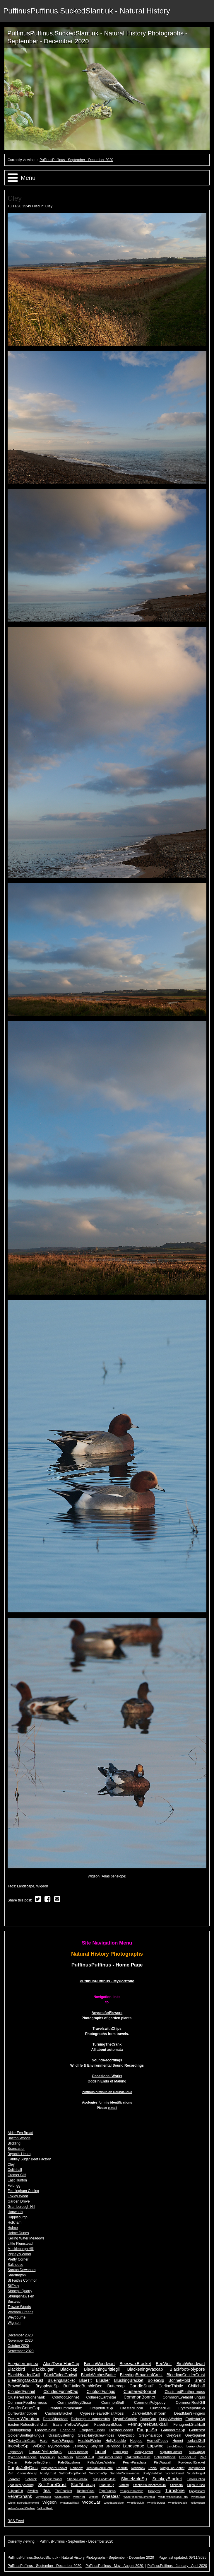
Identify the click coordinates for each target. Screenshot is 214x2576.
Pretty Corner (18, 2259)
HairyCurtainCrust (21, 2441)
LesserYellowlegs (45, 2451)
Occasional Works (107, 2076)
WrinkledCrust (156, 2502)
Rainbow (76, 2468)
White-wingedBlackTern (173, 2496)
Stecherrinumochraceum (149, 2485)
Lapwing (155, 2445)
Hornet (177, 2441)
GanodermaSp (173, 2430)
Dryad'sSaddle (125, 2419)
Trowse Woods (19, 2307)
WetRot (93, 2496)
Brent (199, 2380)
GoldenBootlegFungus (26, 2435)
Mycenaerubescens (22, 2457)
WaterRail (79, 2496)
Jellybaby (80, 2446)
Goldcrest (197, 2430)
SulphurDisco (196, 2485)
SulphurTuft (15, 2491)
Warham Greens (20, 2312)
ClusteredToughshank (26, 2397)
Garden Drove (19, 2201)
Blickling (14, 2143)
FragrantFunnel (92, 2430)
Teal (47, 2490)
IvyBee (38, 2445)
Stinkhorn (176, 2485)
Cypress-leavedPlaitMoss (102, 2413)
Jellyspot (113, 2446)
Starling (124, 2485)
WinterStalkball (69, 2502)
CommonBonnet (139, 2396)
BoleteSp (156, 2380)
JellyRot (96, 2446)
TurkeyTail (154, 2491)
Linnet (100, 2451)
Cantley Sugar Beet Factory (29, 2159)
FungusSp (147, 2429)
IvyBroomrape (59, 2446)
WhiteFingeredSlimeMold (23, 2502)
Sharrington (17, 2275)
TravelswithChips (107, 2029)
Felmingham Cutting (23, 2191)
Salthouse (15, 2265)
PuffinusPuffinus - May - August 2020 (114, 2566)
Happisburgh (18, 2217)
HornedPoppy (157, 2441)
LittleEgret (120, 2452)
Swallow (33, 2491)
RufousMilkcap (26, 2473)
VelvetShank (20, 2496)
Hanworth (15, 2212)
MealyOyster (143, 2452)
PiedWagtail (162, 2462)
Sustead (14, 2302)
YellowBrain (197, 2502)
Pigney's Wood (19, 2254)
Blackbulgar (43, 2369)
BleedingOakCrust (25, 2380)
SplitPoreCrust (52, 2484)
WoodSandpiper (114, 2502)
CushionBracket (58, 2413)
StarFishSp (107, 2485)
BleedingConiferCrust (186, 2375)
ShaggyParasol (77, 2479)
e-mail (112, 2107)
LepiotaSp (15, 2452)
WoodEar (91, 2502)
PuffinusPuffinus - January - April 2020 (177, 2566)
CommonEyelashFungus (184, 2397)
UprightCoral (197, 2491)
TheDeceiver (63, 2491)
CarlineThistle (170, 2386)
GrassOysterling (60, 2435)
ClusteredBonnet (140, 2391)
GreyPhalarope (150, 2435)
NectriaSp (65, 2457)
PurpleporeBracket (54, 2468)
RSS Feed (16, 2521)
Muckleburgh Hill (21, 2249)
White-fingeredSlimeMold (139, 2496)
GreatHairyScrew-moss (96, 2435)
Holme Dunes (18, 2233)
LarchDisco (175, 2446)
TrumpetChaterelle (131, 2491)
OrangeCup (187, 2457)
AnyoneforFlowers (107, 2013)
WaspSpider (62, 2496)
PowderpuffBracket (191, 2462)
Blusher (103, 2380)
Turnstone (175, 2490)
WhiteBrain (198, 2496)
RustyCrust (48, 2473)
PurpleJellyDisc (23, 2467)
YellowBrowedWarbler (21, 2508)
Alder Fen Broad (20, 2133)
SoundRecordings (107, 2060)
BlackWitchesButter (98, 2375)
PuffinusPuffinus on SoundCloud (107, 2092)
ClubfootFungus (101, 2391)
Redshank (138, 2468)
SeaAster (14, 2479)
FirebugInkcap (19, 2430)
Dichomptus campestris (90, 2419)
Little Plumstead (20, 2244)
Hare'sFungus (62, 2441)
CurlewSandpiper (22, 2413)
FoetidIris (68, 2430)
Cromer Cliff (17, 2175)
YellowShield (45, 2508)
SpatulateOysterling (21, 2485)
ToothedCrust (86, 2491)
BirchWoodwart (191, 2363)
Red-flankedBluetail (99, 2468)
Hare (43, 2441)
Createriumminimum (65, 2408)
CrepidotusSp (101, 2408)
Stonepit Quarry (20, 2291)
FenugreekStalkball (189, 2425)
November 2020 (20, 2340)
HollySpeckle (115, 2441)
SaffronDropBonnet (72, 2473)
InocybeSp (18, 2445)
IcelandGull (196, 2441)
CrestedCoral (131, 2408)
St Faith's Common (22, 2280)
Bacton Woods (19, 2138)
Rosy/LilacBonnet (172, 2468)
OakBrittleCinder (109, 2457)
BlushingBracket (128, 2380)
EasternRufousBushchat (27, 2425)
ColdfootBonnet (65, 2397)
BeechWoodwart (99, 2363)
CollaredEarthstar (101, 2397)
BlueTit (85, 2380)
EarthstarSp (195, 2419)
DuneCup (148, 2419)
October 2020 (18, 2346)
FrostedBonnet (121, 2430)
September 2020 (21, 2351)
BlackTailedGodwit (60, 2375)
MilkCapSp (197, 2452)
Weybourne (16, 2317)
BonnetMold (179, 2380)
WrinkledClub (135, 2502)
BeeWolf (164, 2363)
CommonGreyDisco (74, 2402)
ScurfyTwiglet (196, 2473)
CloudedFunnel (21, 2391)
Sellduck (31, 2479)
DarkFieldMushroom (148, 2413)
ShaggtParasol (52, 2479)
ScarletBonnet (174, 2473)
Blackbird (16, 2369)
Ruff (10, 2473)
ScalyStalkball (152, 2473)
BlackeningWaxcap (145, 2369)
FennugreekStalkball (148, 2424)
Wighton (14, 2323)
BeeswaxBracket (135, 2363)
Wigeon (42, 1886)
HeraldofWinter (89, 2441)
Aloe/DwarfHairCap (61, 2363)
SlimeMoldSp (134, 2478)
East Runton (17, 2180)
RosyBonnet (196, 2468)
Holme (13, 2228)
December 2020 (20, 2335)
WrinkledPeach (177, 2502)
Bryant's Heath (19, 2154)
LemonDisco (195, 2446)
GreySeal (174, 2435)
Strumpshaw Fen (21, 2296)
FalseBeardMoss (108, 2425)
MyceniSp (47, 2457)
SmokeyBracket (167, 2478)
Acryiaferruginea (23, 2363)
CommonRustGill (190, 2402)
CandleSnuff (141, 2385)
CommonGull (112, 2402)
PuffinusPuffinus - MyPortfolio (107, 1981)
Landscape (25, 1886)
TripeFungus (107, 2491)
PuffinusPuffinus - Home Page (107, 1965)
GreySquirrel (195, 2435)
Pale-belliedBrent (41, 2462)
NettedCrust (85, 2457)
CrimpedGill (160, 2408)
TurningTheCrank (107, 2044)
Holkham (14, 2222)
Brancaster (16, 2149)
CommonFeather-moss (27, 2402)
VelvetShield (43, 2496)
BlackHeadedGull (24, 2374)
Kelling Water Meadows (26, 2238)
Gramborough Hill (21, 2207)
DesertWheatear (24, 2418)
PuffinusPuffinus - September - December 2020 (76, 160)
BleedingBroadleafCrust (141, 2375)
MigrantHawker (171, 2452)
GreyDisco (126, 2435)
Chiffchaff (196, 2386)
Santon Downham (21, 2270)
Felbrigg (14, 2186)
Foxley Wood (18, 2196)
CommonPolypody (150, 2402)
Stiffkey (13, 2286)
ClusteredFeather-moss (185, 2391)
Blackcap (68, 2369)
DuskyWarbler (170, 2419)
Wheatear (111, 2496)
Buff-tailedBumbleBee (83, 2386)
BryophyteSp (47, 2386)
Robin (152, 2468)
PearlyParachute (134, 2462)
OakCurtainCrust (138, 2457)
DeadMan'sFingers (189, 2413)
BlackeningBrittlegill (102, 2369)
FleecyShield (45, 2430)
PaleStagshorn (69, 2462)
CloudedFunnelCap (60, 2391)
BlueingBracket (61, 2380)
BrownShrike (19, 2386)
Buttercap (115, 2386)
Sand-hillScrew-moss (124, 2473)
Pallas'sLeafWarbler (101, 2462)
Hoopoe (136, 2441)
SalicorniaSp (98, 2473)
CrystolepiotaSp (191, 2408)
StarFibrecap (83, 2484)
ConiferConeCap (24, 2407)
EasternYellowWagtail (70, 2425)
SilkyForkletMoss (104, 2479)
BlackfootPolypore (187, 2369)
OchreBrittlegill (164, 2457)
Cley (48, 206)
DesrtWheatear (55, 2419)
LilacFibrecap (78, 2452)
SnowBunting (196, 2479)
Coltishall (15, 2170)
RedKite (122, 2468)
